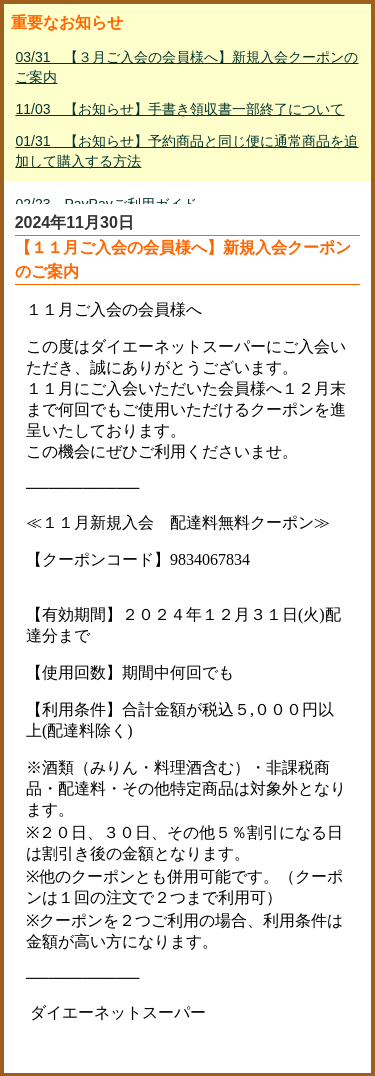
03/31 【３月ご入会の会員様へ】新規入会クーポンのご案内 (186, 67)
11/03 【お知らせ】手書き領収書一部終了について (179, 109)
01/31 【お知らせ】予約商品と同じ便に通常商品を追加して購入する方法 (186, 151)
